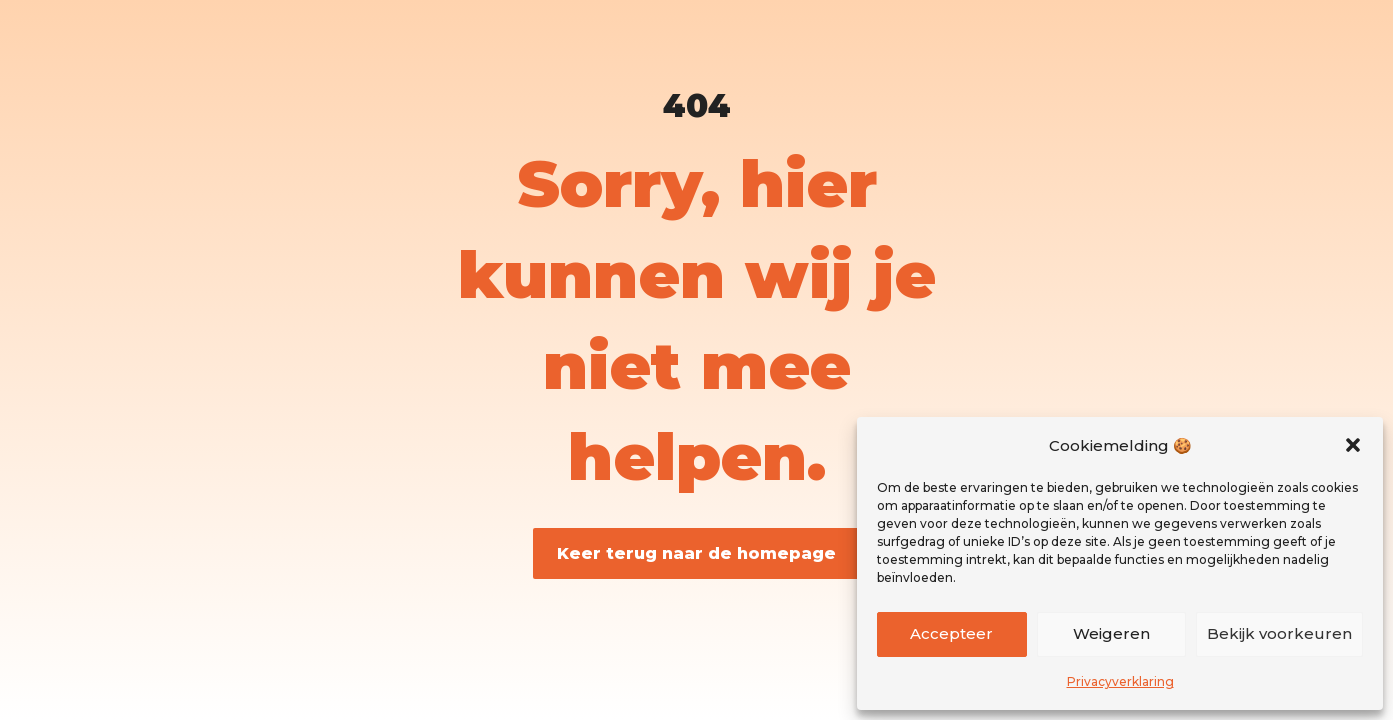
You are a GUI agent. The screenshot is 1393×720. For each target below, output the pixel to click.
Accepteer (951, 633)
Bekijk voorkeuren (1279, 633)
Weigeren (1111, 633)
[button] (1353, 445)
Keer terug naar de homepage (696, 553)
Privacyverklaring (1120, 681)
